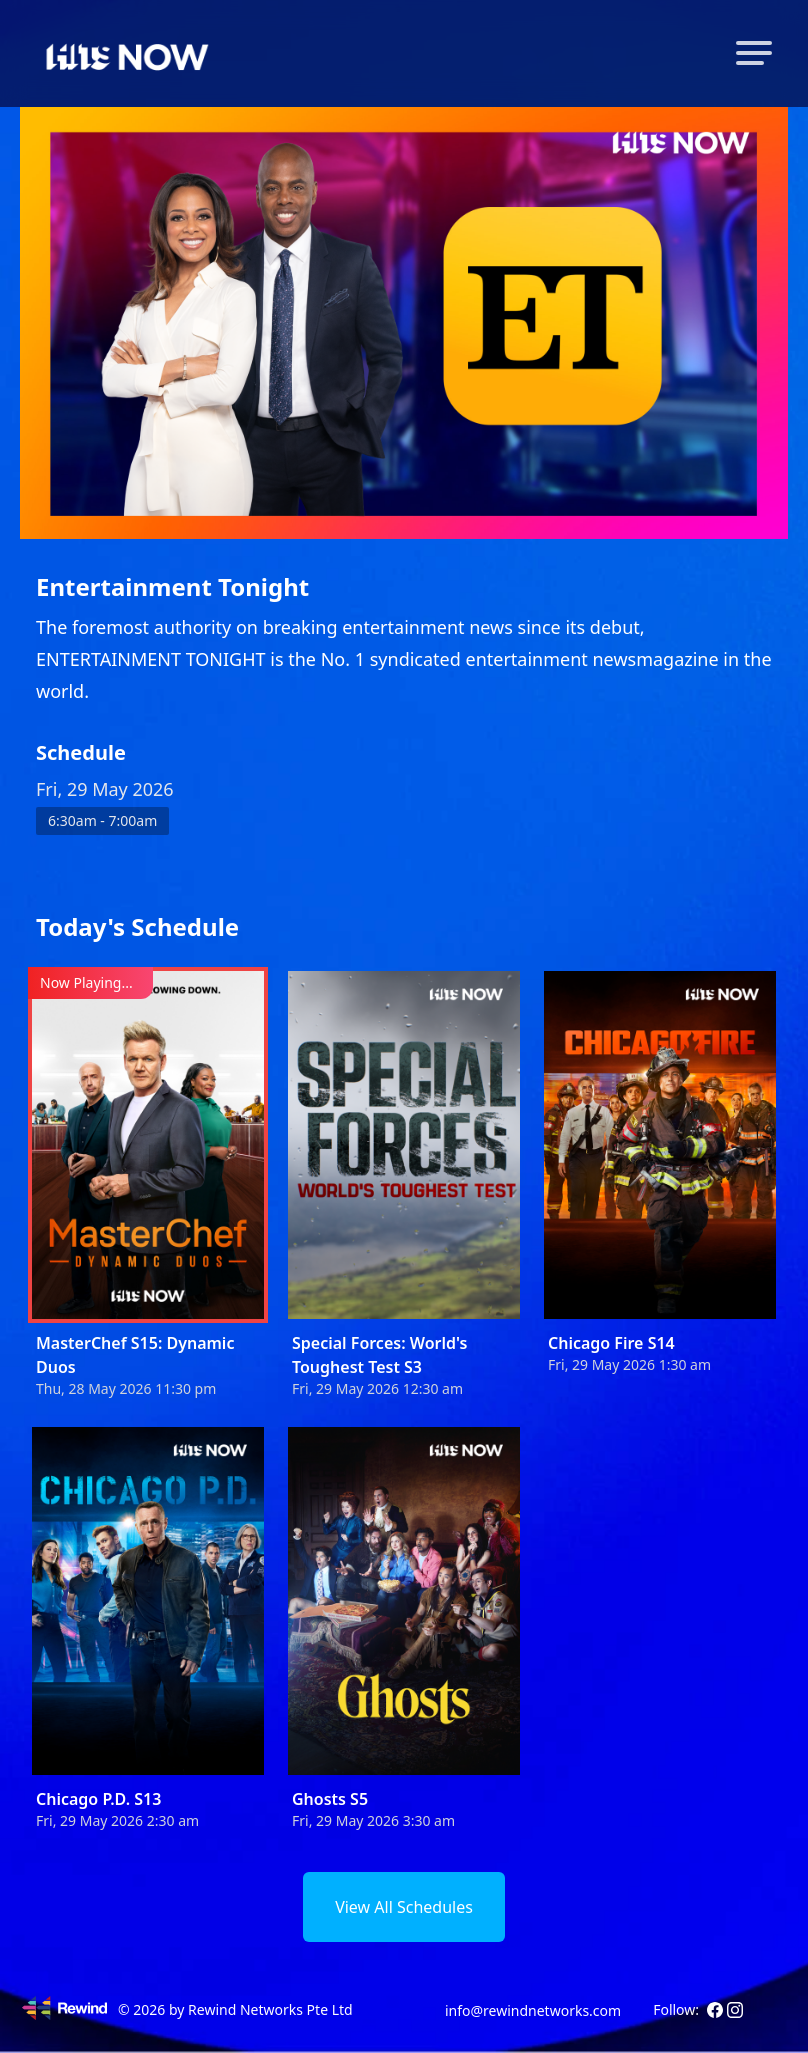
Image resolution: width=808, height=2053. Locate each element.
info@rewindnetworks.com (533, 2010)
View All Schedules (404, 1907)
